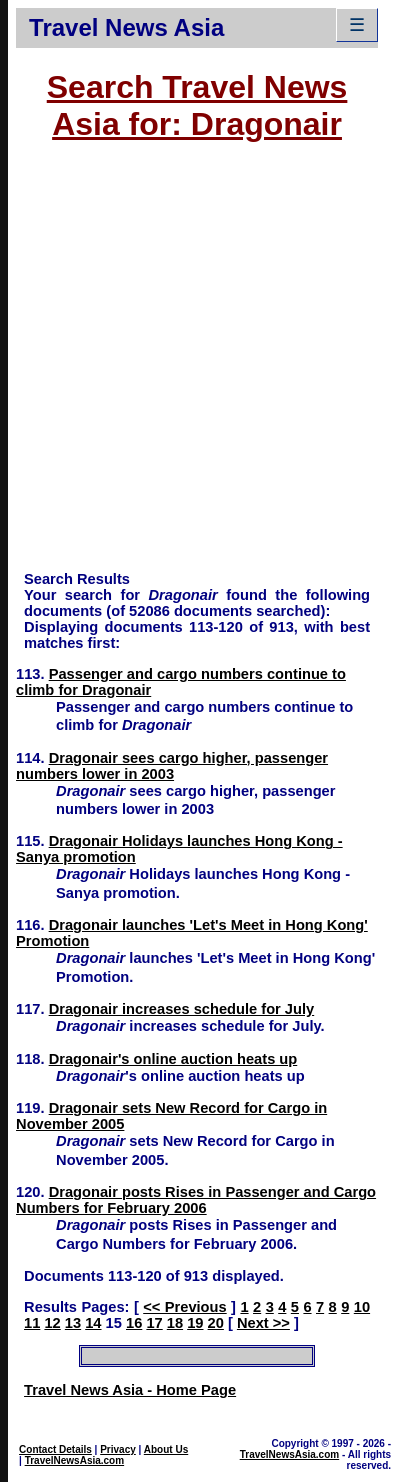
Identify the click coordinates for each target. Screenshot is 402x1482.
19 (195, 1323)
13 (73, 1323)
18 (175, 1323)
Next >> (263, 1323)
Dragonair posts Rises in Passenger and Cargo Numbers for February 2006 (196, 1200)
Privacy (118, 1449)
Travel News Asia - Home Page (130, 1390)
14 (93, 1323)
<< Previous (184, 1307)
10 (362, 1307)
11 (32, 1323)
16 (134, 1323)
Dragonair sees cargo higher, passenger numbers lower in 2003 (172, 766)
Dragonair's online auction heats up (173, 1059)
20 (216, 1323)
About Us (166, 1449)
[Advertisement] (188, 365)
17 (154, 1323)
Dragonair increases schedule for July (182, 1009)
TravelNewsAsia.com (75, 1460)
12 (52, 1323)
